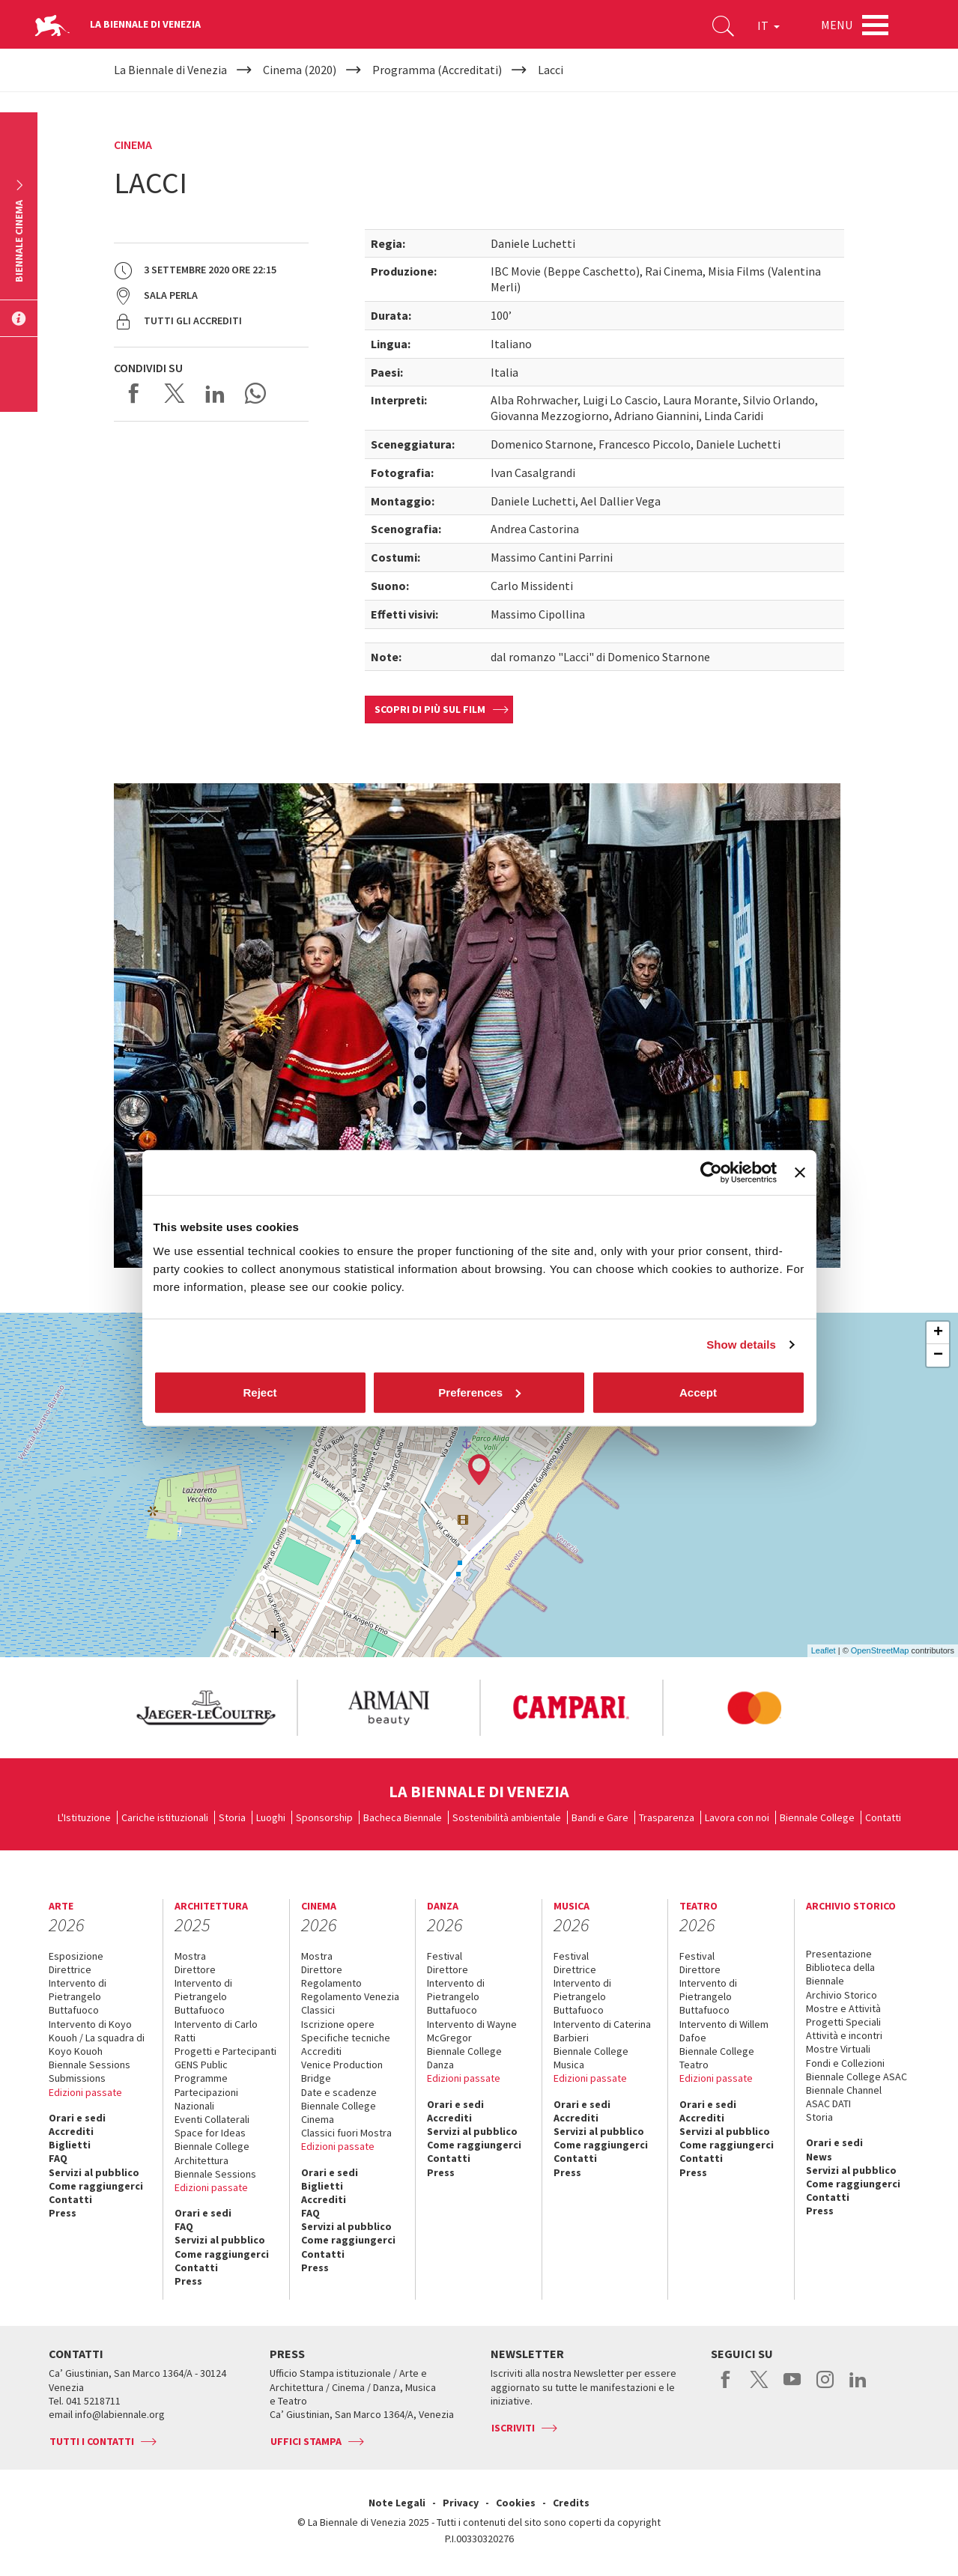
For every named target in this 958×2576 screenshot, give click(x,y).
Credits (571, 2502)
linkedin (858, 2387)
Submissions (77, 2078)
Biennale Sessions (89, 2064)
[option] (205, 1708)
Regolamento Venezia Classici (350, 2003)
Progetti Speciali (843, 2022)
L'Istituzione (84, 1817)
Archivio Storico (841, 1995)
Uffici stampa (306, 2441)
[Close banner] (800, 1172)
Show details (741, 1344)
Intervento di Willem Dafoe (723, 2030)
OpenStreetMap (880, 1650)
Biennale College (817, 1817)
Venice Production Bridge (342, 2071)
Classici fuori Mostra (346, 2132)
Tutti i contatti (91, 2441)
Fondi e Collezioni (845, 2063)
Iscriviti (513, 2427)
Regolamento (331, 1983)
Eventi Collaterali (212, 2119)
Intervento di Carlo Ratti (216, 2030)
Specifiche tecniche (345, 2037)
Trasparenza (666, 1817)
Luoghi (270, 1817)
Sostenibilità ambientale (506, 1817)
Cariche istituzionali (164, 1817)
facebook (726, 2387)
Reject (259, 1391)
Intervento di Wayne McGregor (472, 2030)
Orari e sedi (77, 2117)
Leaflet (823, 1650)
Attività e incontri (844, 2035)
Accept (698, 1391)
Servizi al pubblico (94, 2172)
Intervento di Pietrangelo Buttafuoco (77, 1996)
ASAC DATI (828, 2103)
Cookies (516, 2502)
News (819, 2156)
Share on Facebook (134, 393)
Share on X (174, 393)
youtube (792, 2387)
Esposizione (76, 1956)
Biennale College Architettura (212, 2152)
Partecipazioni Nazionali (206, 2099)
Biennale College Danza (464, 2057)
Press (62, 2213)
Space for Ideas (210, 2132)
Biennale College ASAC (856, 2076)
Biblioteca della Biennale (840, 1973)
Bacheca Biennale (402, 1817)
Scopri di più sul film (430, 709)
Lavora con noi (737, 1817)
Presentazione (839, 1953)
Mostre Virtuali (838, 2049)
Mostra (190, 1956)
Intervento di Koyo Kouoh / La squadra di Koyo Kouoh (97, 2037)
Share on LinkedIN (215, 393)
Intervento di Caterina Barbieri (602, 2030)
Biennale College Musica (591, 2057)
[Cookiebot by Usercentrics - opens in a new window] (711, 1172)
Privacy (461, 2502)
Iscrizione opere (338, 2024)
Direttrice (70, 1969)
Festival (444, 1956)
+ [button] (938, 1333)
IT (768, 25)
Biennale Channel (844, 2090)
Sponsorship (324, 1817)
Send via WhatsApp (255, 393)
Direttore (195, 1969)
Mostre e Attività (843, 2008)
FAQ (58, 2158)
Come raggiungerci (96, 2186)
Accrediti (71, 2131)
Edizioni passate (85, 2092)
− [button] (938, 1355)
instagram (825, 2387)
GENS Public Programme (201, 2071)
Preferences (479, 1391)
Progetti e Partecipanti (225, 2051)
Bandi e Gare (600, 1817)
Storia (232, 1817)
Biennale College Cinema (338, 2112)
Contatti (883, 1817)
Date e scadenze (339, 2092)
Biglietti (70, 2144)
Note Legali (397, 2502)
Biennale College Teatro (716, 2057)
